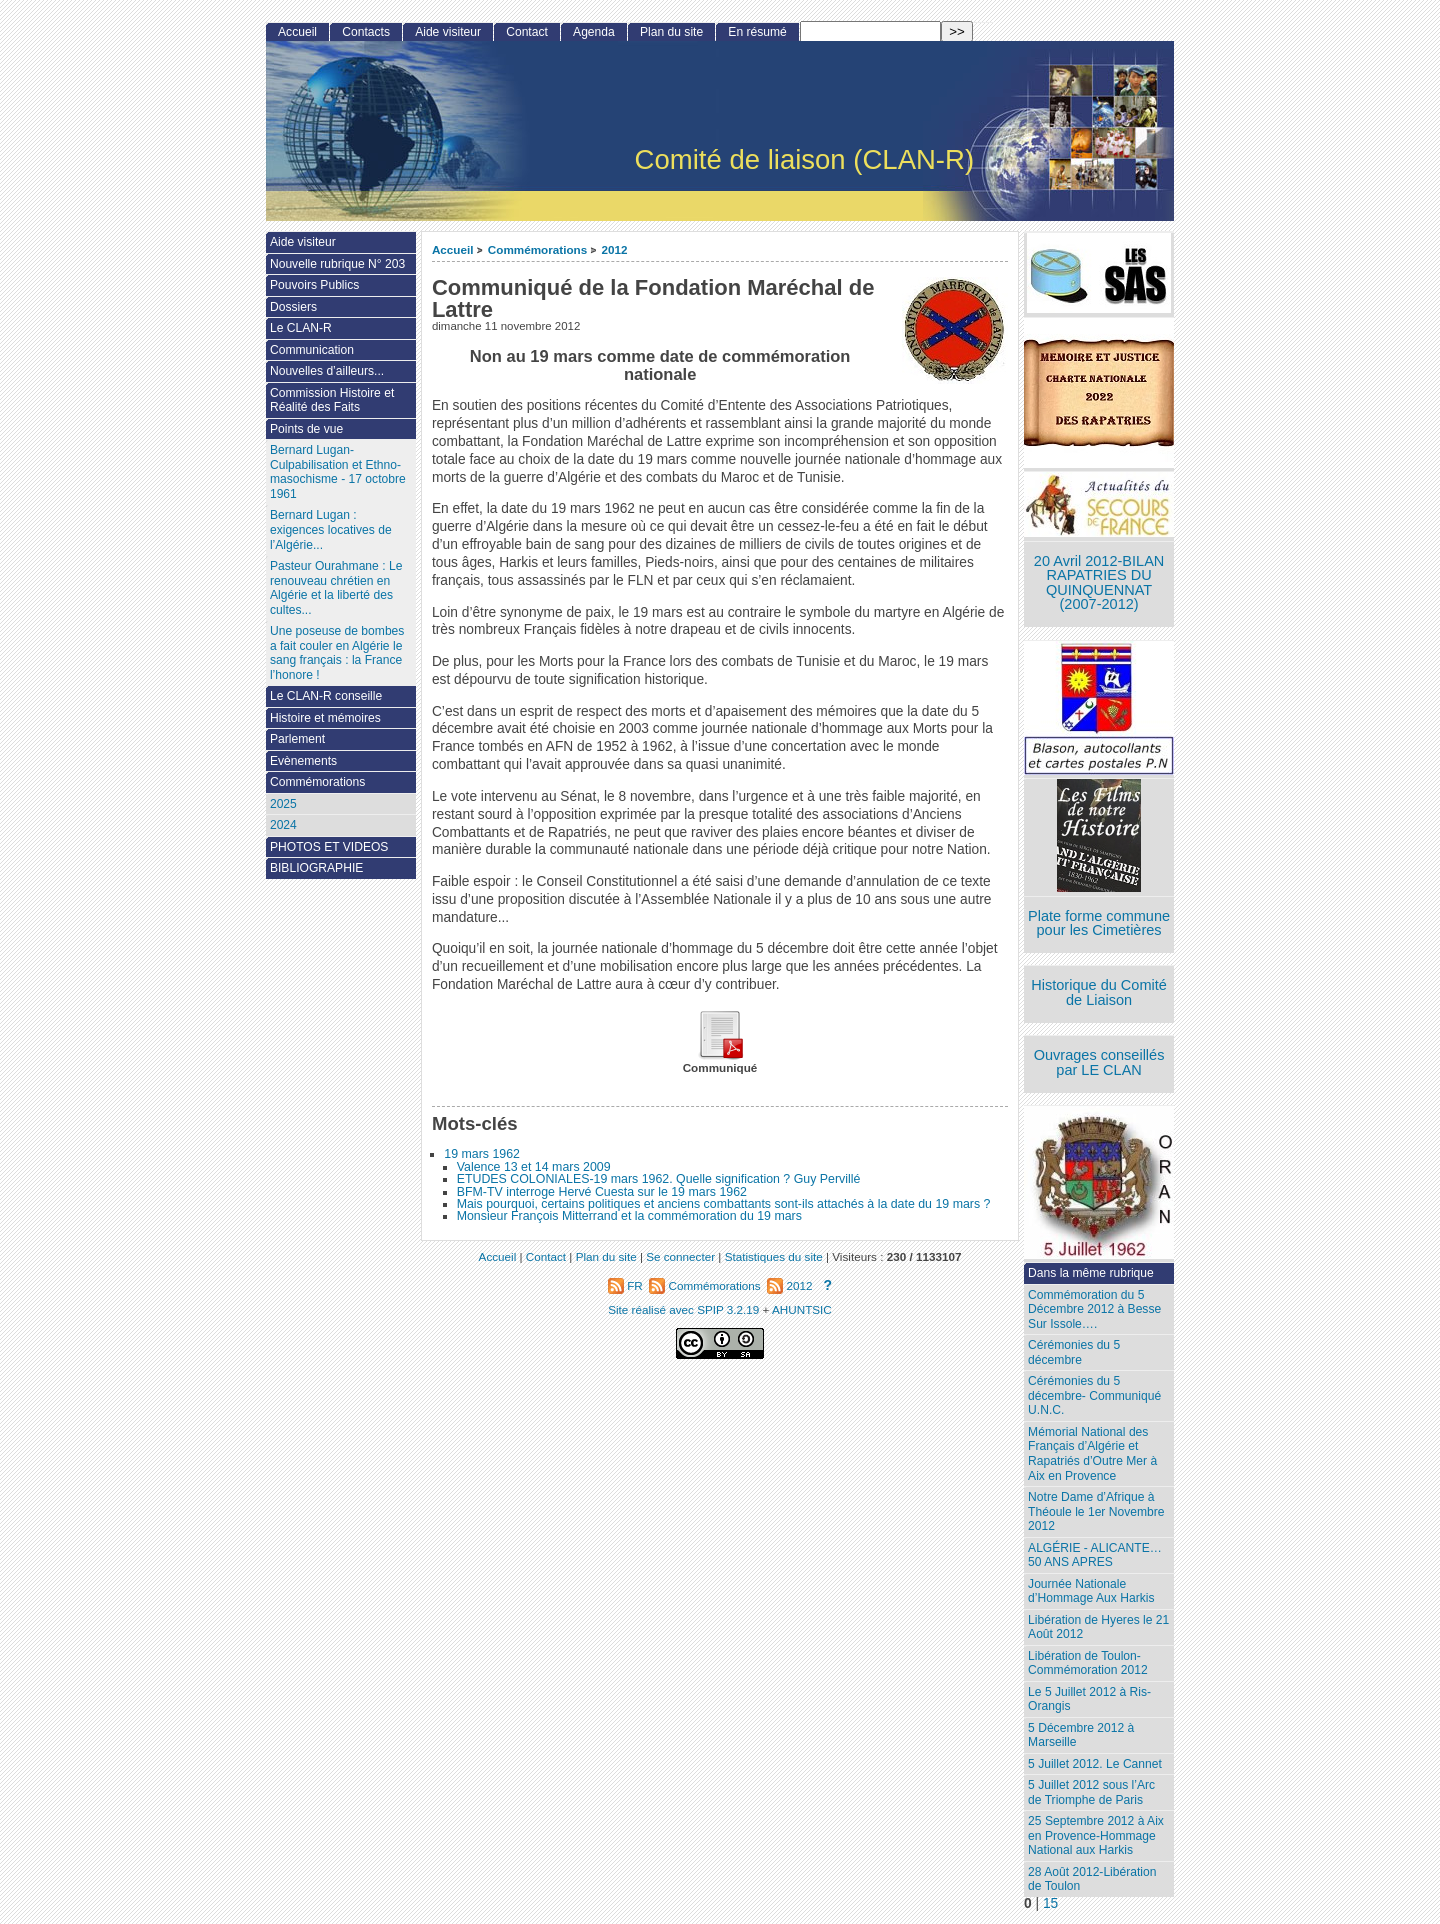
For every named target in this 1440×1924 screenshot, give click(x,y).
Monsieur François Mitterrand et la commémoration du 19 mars (629, 1216)
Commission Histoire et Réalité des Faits (332, 400)
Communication (312, 350)
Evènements (303, 761)
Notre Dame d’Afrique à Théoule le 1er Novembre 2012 (1096, 1511)
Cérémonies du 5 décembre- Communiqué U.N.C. (1094, 1395)
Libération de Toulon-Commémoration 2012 (1088, 1663)
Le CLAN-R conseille (326, 696)
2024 (283, 825)
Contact (527, 32)
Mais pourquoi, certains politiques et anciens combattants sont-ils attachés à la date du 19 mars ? (724, 1204)
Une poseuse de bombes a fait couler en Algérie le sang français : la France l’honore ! (337, 653)
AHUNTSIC (802, 1309)
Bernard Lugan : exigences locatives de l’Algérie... (331, 529)
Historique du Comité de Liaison (1099, 992)
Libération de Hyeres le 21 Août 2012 (1098, 1627)
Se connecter (680, 1256)
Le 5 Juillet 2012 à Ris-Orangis (1089, 1699)
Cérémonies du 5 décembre (1074, 1352)
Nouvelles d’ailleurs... (327, 371)
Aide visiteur (448, 32)
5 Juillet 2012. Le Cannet (1095, 1764)
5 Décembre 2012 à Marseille (1081, 1735)
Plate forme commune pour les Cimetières (1099, 923)
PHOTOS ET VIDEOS (329, 847)
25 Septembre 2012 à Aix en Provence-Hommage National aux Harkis (1096, 1835)
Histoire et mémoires (325, 718)
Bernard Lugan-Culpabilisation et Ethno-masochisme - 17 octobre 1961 (338, 472)
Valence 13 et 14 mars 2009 (534, 1167)
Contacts (366, 32)
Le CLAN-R (301, 328)
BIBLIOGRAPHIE (316, 868)
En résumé (757, 32)
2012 (615, 249)
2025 (283, 804)
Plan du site (671, 32)
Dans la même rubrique (1091, 1273)
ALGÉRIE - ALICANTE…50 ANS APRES (1095, 1555)
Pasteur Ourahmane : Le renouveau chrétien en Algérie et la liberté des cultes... (336, 588)
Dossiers (293, 307)
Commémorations (537, 249)
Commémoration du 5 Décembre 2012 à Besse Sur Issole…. (1094, 1309)
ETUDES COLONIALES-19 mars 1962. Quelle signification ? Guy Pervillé (659, 1179)
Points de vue (306, 429)
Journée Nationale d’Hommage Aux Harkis (1091, 1591)
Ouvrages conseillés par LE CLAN (1099, 1062)
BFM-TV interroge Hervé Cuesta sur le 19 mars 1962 (602, 1192)
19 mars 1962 (482, 1154)
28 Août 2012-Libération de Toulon (1092, 1879)
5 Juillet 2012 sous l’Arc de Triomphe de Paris (1091, 1792)
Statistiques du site (774, 1256)
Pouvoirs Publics (314, 285)
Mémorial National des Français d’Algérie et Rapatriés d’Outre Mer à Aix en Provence (1092, 1454)
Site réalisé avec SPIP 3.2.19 (683, 1309)
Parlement (297, 739)
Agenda (594, 32)
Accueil (453, 249)
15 (1050, 1903)
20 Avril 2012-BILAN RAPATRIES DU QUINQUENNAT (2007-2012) (1099, 583)
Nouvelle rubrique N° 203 (337, 264)
